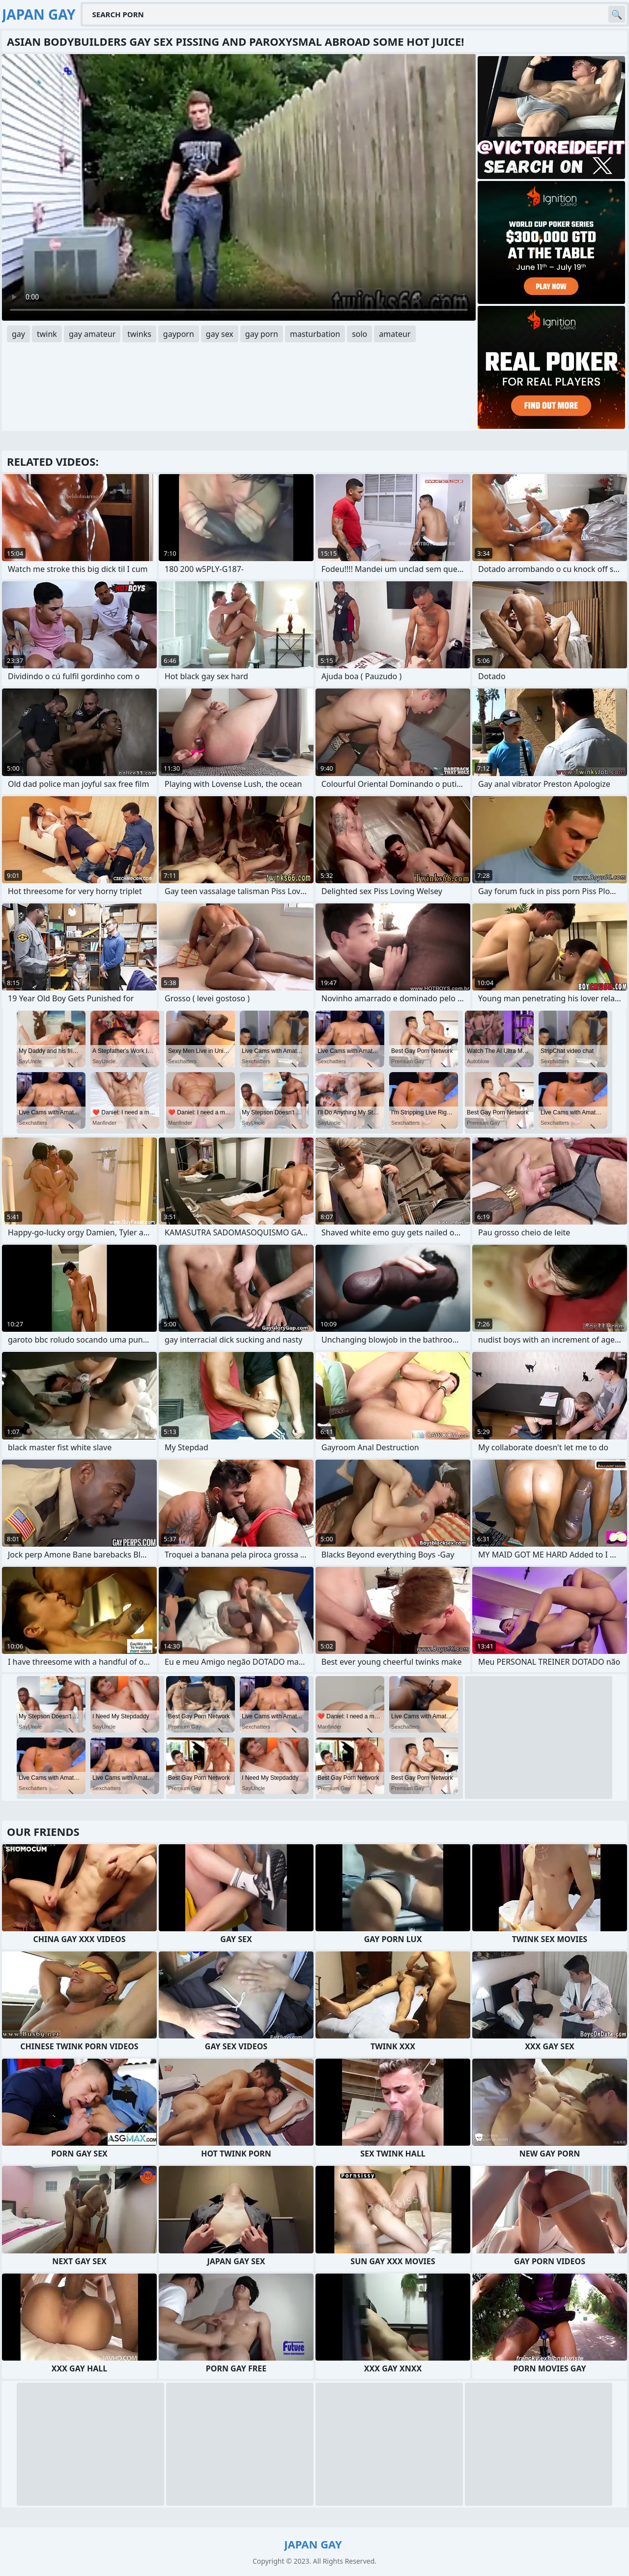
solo (359, 334)
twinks (139, 334)
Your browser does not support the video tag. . (239, 187)
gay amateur (92, 334)
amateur (394, 334)
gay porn (261, 334)
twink (47, 334)
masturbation (315, 334)
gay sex (219, 334)
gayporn (178, 334)
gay (18, 334)
